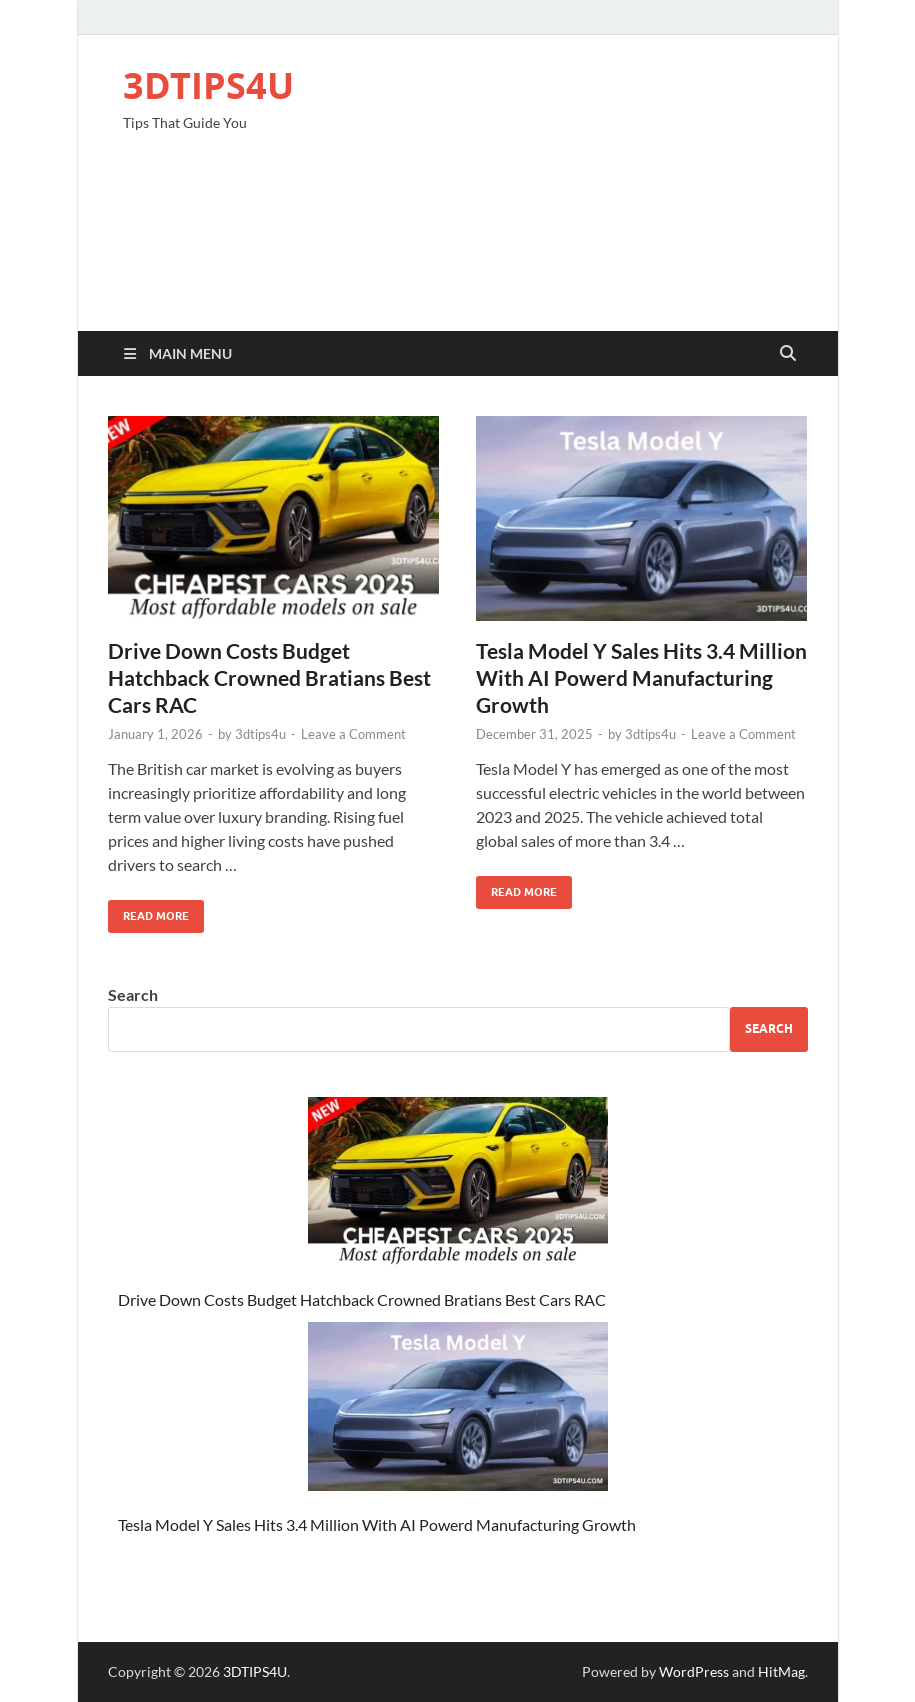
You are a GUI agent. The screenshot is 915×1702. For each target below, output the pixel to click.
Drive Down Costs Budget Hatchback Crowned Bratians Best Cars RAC (269, 678)
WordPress (694, 1671)
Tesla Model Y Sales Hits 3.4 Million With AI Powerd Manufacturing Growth (641, 678)
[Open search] (788, 354)
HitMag (781, 1671)
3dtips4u (260, 734)
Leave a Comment (353, 734)
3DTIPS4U (208, 85)
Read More (148, 911)
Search (133, 994)
